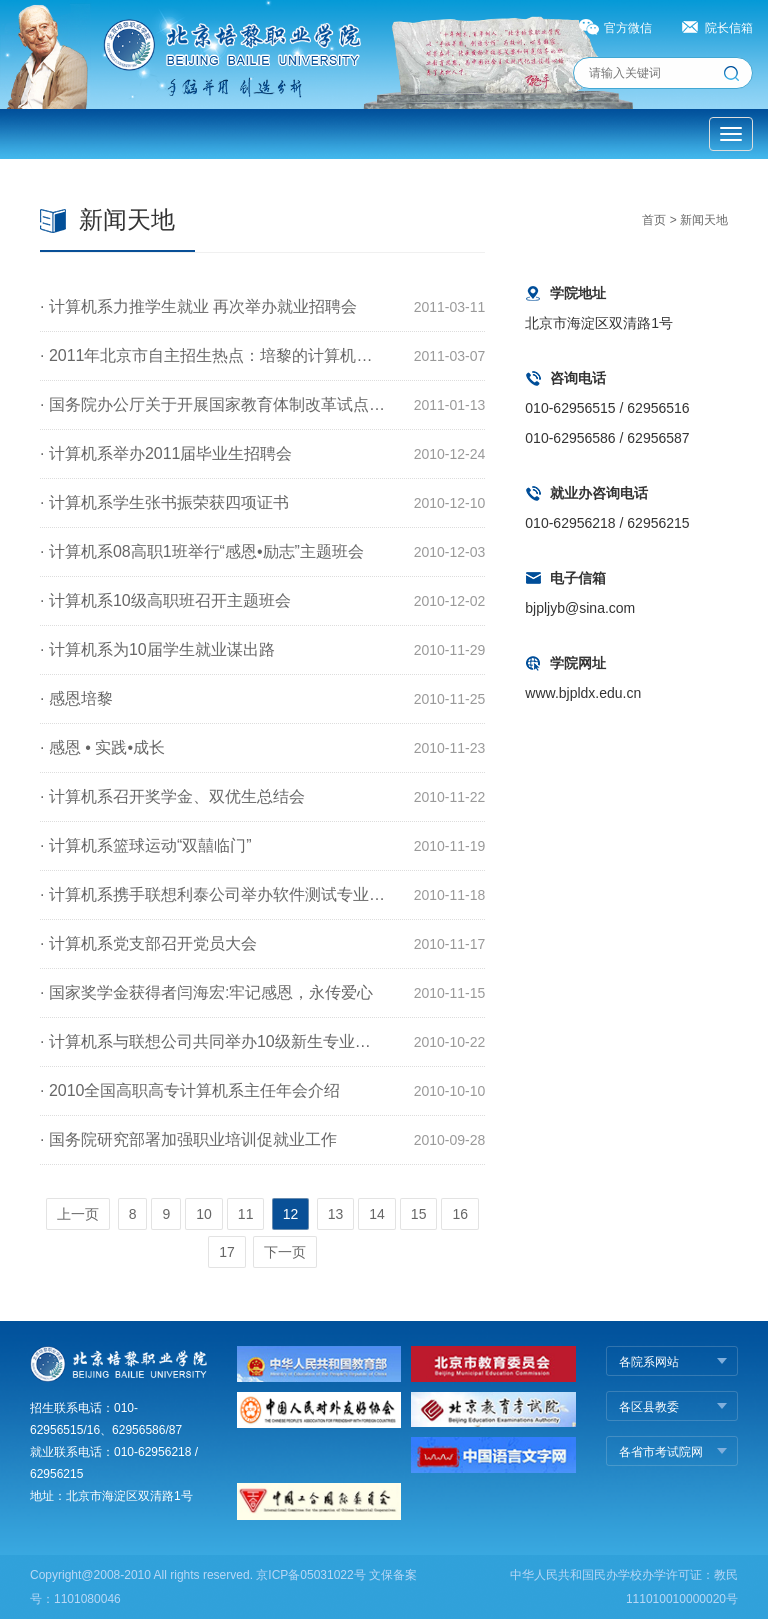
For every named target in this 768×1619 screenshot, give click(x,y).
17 (227, 1252)
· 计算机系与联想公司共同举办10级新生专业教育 (212, 1041)
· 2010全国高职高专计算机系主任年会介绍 (190, 1090)
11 (246, 1214)
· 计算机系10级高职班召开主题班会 (165, 600)
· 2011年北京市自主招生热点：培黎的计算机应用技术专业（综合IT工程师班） (212, 355)
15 (419, 1214)
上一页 (78, 1214)
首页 (654, 220)
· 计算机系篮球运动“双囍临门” (146, 845)
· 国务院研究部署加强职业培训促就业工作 (188, 1139)
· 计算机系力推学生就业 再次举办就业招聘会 (198, 306)
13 (336, 1214)
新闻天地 (704, 220)
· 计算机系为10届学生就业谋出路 (157, 649)
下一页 (285, 1252)
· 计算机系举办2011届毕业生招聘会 (166, 453)
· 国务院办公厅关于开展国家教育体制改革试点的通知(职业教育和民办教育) (212, 404)
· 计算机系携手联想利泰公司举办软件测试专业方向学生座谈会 (212, 894)
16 (460, 1214)
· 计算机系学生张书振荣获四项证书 (164, 502)
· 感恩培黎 (76, 698)
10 (204, 1214)
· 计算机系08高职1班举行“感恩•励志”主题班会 (202, 551)
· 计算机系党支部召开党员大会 (148, 943)
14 (377, 1214)
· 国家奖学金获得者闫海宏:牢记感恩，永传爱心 (206, 992)
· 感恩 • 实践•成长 (102, 747)
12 (291, 1214)
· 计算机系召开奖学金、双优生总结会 (172, 796)
